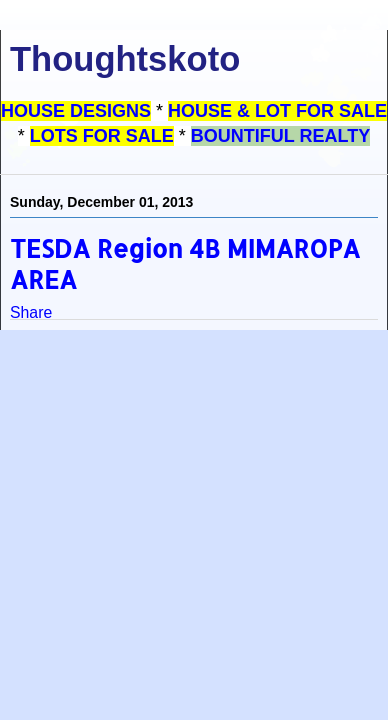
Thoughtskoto (125, 59)
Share (31, 312)
